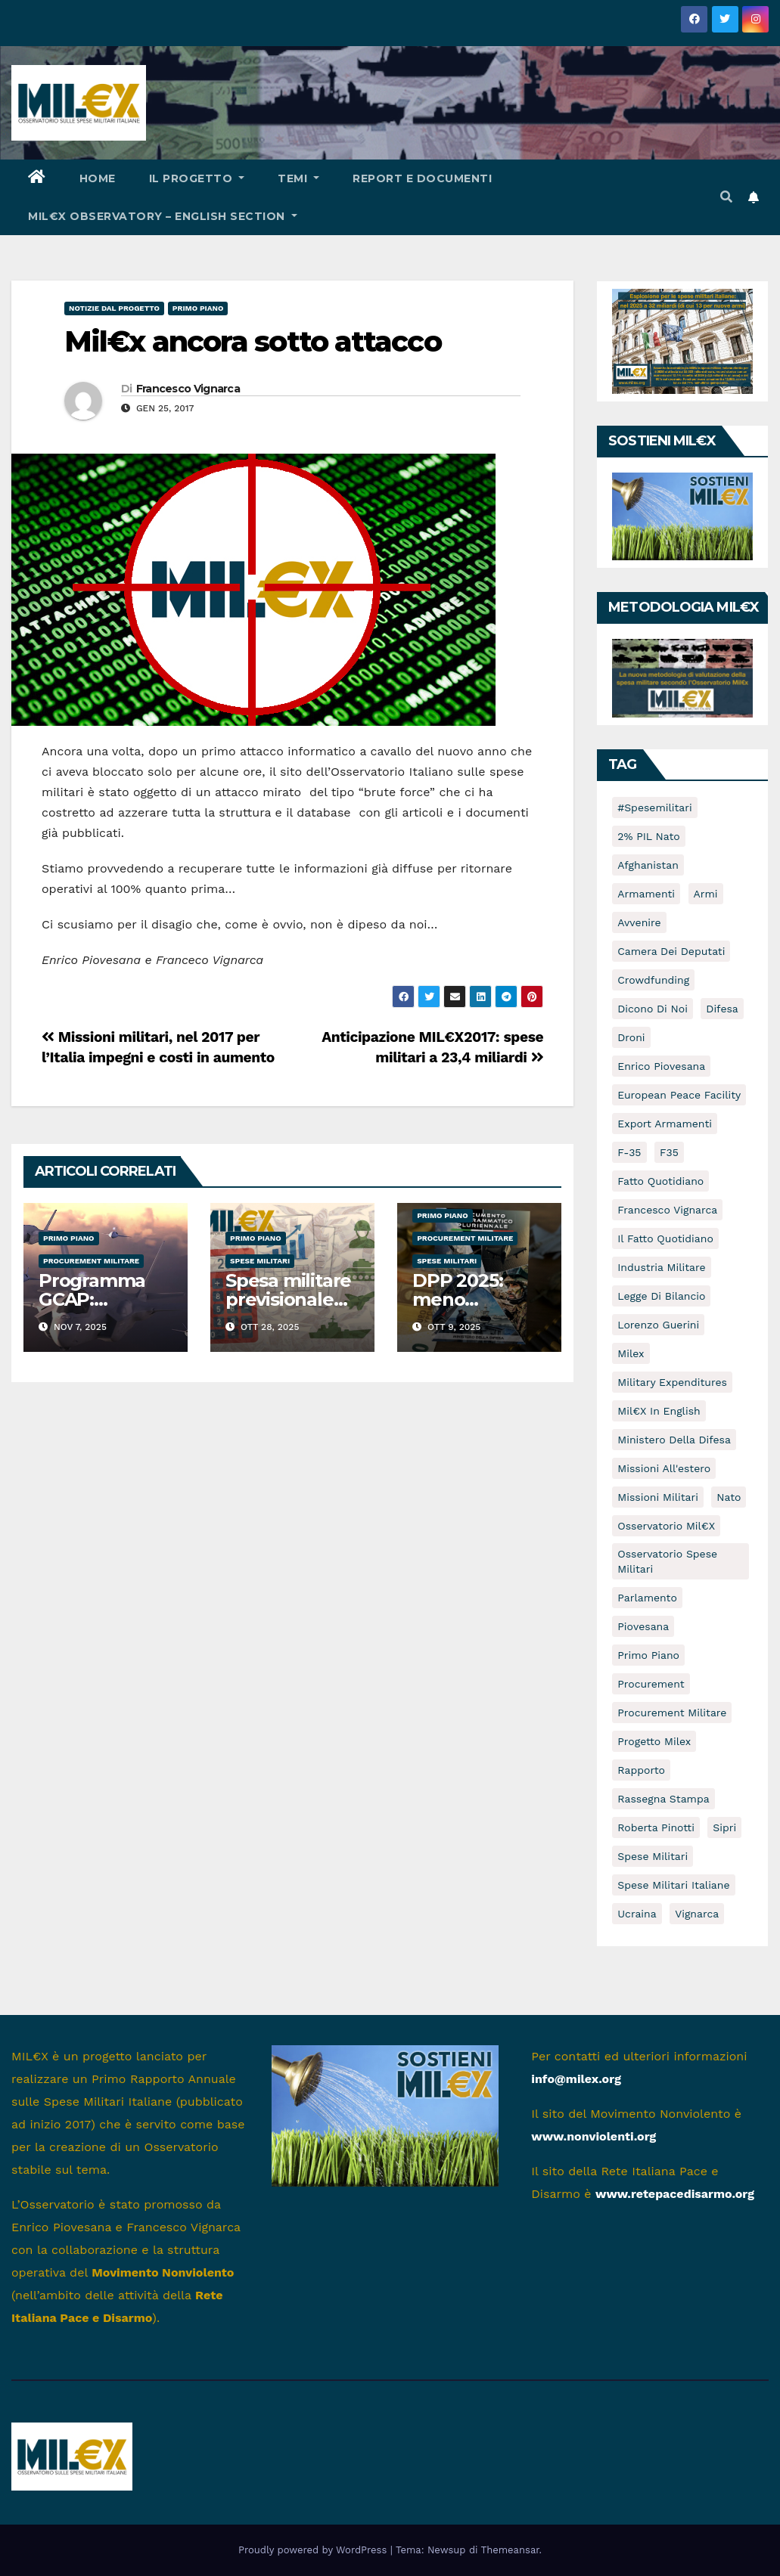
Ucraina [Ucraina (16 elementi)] (636, 1914)
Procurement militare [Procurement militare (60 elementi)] (671, 1712)
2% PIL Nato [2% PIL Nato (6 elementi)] (648, 836)
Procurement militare (91, 1261)
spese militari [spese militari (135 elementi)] (652, 1856)
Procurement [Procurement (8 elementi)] (650, 1684)
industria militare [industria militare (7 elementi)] (661, 1267)
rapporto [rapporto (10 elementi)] (641, 1770)
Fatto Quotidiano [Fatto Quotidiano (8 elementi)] (660, 1181)
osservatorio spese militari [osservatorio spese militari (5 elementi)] (667, 1561)
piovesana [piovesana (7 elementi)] (643, 1626)
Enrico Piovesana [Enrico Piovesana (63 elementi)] (661, 1066)
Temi (298, 178)
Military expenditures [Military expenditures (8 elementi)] (672, 1382)
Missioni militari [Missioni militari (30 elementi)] (657, 1497)
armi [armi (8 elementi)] (706, 894)
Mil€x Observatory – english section (162, 216)
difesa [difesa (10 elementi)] (722, 1009)
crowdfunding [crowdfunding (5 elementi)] (653, 980)
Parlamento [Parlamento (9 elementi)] (647, 1598)
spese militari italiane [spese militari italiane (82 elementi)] (673, 1885)
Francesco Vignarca (188, 388)
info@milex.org (576, 2079)
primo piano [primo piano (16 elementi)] (648, 1655)
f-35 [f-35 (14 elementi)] (629, 1152)
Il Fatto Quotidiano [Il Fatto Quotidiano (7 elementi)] (665, 1238)
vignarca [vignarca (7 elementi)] (697, 1914)
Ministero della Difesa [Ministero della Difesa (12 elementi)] (674, 1440)
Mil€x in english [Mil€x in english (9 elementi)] (658, 1411)
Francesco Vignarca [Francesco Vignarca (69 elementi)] (667, 1210)
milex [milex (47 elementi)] (630, 1353)
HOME (97, 178)
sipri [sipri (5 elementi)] (724, 1827)
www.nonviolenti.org (593, 2136)
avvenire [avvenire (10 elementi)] (638, 922)
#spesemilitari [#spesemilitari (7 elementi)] (654, 807)
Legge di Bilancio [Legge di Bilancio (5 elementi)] (661, 1296)
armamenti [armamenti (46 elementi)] (646, 894)
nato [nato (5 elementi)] (728, 1497)
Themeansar (510, 2550)
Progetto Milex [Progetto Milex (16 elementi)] (654, 1741)
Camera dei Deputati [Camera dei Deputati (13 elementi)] (671, 951)
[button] (726, 197)
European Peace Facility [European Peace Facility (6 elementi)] (679, 1095)
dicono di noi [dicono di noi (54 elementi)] (652, 1009)
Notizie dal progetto (114, 308)
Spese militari (260, 1261)
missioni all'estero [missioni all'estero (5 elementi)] (663, 1468)
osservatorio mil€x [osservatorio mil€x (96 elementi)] (666, 1526)
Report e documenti (422, 178)
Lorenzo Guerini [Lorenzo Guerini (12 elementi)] (658, 1325)
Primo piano (198, 308)
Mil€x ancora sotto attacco (252, 341)
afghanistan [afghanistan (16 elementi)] (648, 865)
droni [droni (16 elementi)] (631, 1037)
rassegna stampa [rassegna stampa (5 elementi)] (663, 1799)
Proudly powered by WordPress (314, 2550)
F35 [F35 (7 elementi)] (669, 1152)
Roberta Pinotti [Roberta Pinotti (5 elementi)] (656, 1827)
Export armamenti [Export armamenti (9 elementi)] (664, 1124)
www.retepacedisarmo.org (674, 2194)
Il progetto (197, 178)
